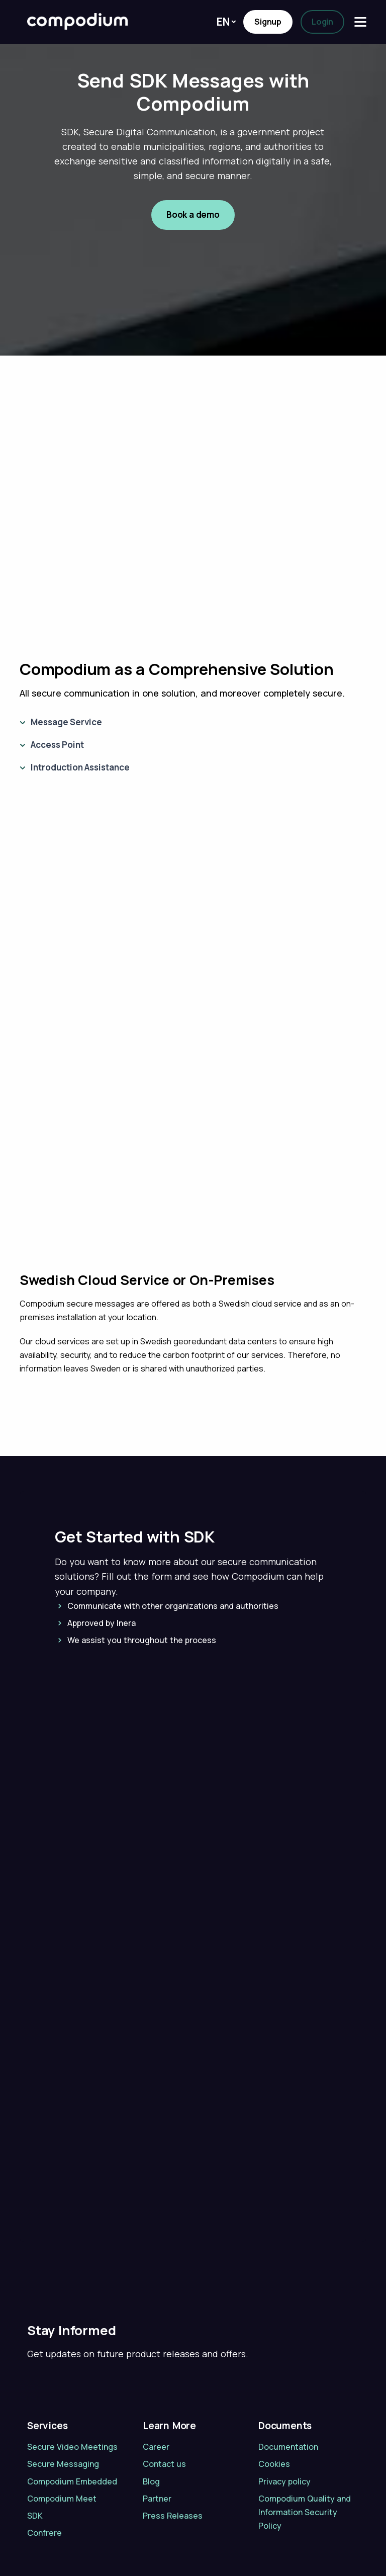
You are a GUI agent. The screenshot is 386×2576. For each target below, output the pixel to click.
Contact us (164, 2399)
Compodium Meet (61, 2433)
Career (156, 2381)
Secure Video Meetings (72, 2381)
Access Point (57, 744)
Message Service (66, 722)
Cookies (274, 2399)
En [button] (223, 22)
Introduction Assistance (80, 767)
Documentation (288, 2381)
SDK (35, 2450)
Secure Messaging (63, 2399)
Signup (267, 21)
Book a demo (193, 214)
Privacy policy (284, 2416)
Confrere (44, 2467)
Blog (151, 2416)
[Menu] (360, 22)
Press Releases (173, 2450)
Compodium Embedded (72, 2416)
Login (322, 21)
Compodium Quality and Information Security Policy (304, 2447)
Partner (157, 2433)
